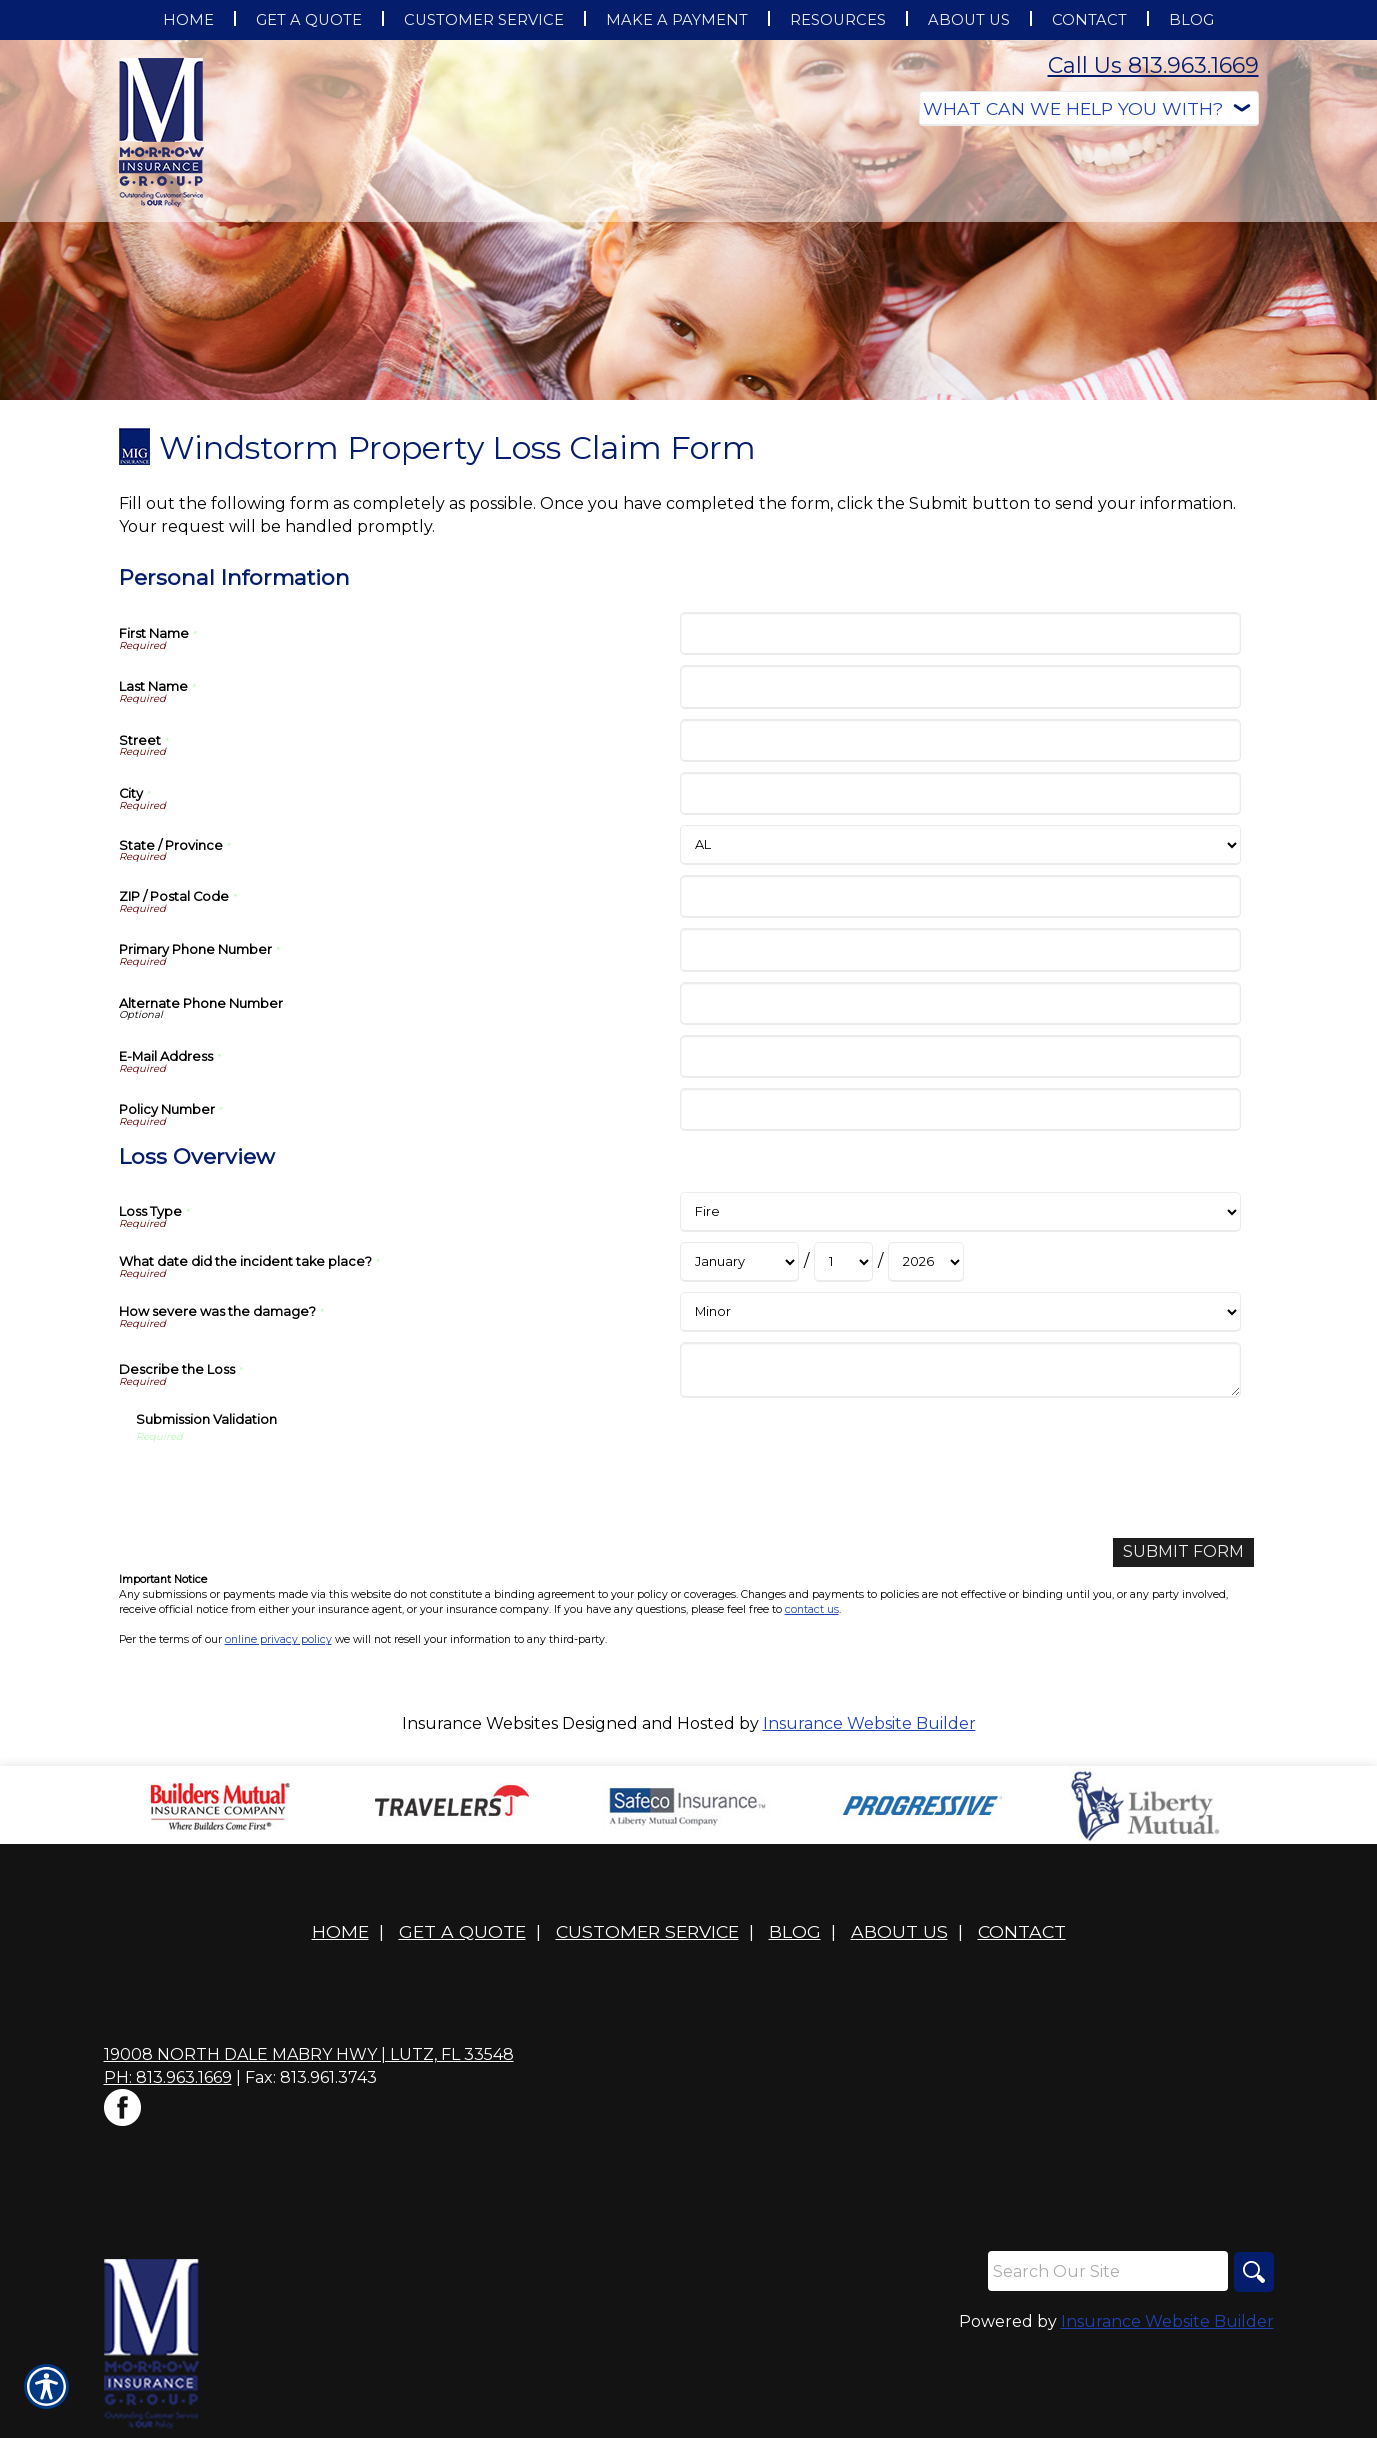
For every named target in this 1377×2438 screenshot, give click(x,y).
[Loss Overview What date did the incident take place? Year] (926, 1262)
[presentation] (288, 1484)
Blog (795, 1931)
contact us (812, 1609)
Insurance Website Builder (869, 1723)
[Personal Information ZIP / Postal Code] (960, 896)
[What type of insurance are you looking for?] (1089, 108)
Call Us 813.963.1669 (1153, 65)
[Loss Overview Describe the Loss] (960, 1370)
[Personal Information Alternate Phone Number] (960, 1003)
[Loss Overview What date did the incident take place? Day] (843, 1262)
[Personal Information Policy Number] (960, 1109)
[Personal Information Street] (960, 740)
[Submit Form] (1183, 1552)
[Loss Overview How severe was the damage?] (960, 1312)
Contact (1022, 1931)
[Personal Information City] (960, 793)
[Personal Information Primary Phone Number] (960, 949)
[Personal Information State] (960, 845)
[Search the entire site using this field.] (1108, 2271)
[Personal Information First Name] (960, 633)
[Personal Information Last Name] (960, 686)
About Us (899, 1931)
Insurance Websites (480, 1723)
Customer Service (647, 1931)
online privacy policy (278, 1639)
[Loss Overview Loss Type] (960, 1212)
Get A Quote (462, 1931)
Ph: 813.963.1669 (168, 2077)
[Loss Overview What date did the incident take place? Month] (739, 1262)
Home (340, 1931)
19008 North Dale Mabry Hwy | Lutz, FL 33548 (309, 2054)
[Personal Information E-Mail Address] (960, 1056)
